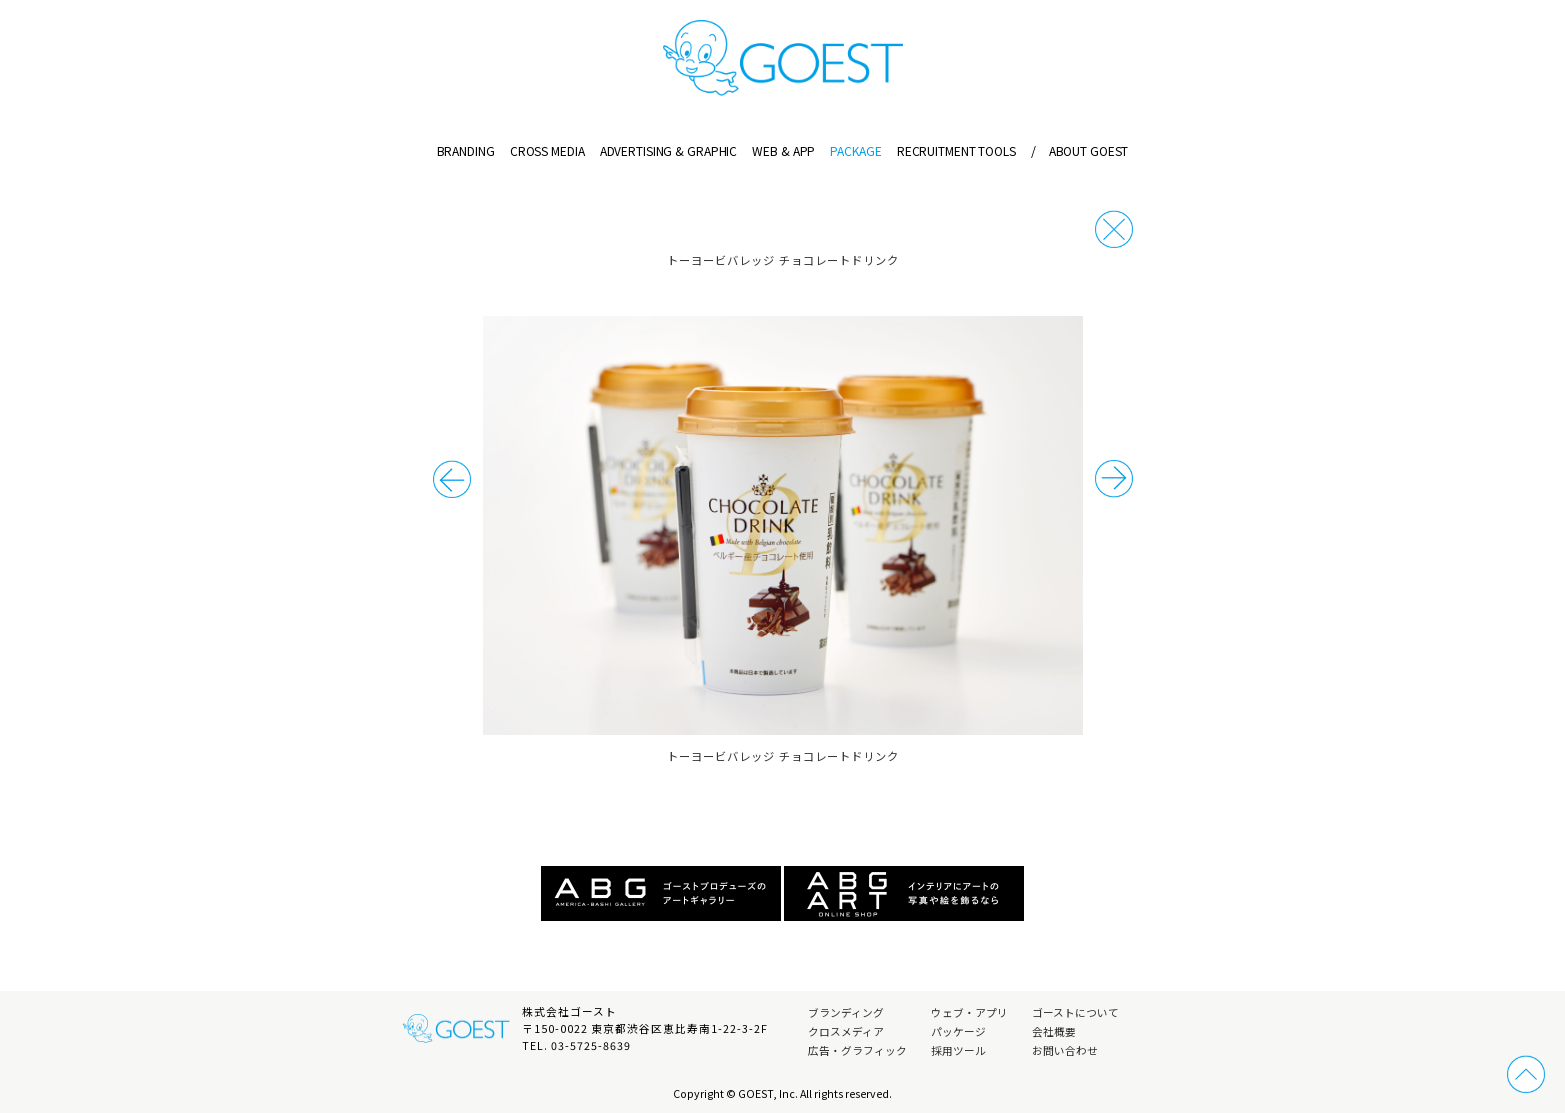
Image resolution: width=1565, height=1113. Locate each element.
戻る (1114, 229)
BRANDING (466, 150)
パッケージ (958, 1031)
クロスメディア (846, 1031)
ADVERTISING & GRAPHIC (668, 150)
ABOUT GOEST (1079, 150)
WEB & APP (783, 150)
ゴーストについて (1075, 1012)
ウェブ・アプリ (969, 1012)
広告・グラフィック (857, 1050)
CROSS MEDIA (547, 150)
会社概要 (1054, 1031)
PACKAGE (855, 150)
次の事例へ (452, 479)
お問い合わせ (1065, 1050)
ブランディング (846, 1012)
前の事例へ (1114, 479)
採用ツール (958, 1050)
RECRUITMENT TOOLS (956, 150)
